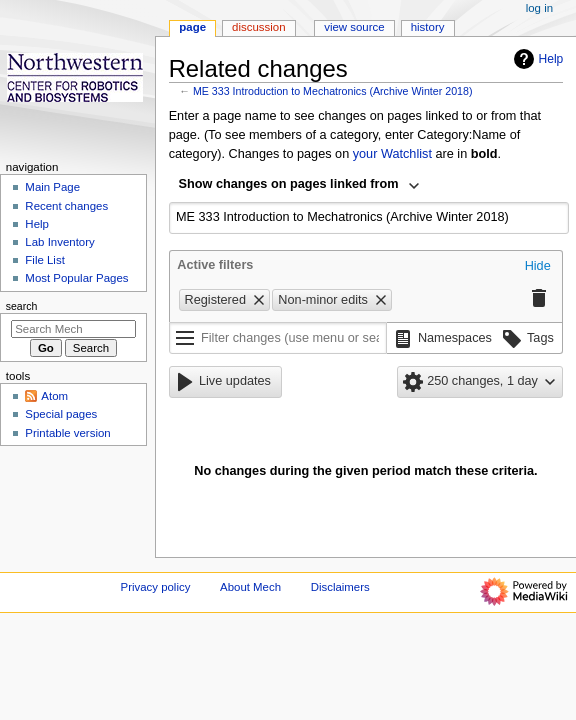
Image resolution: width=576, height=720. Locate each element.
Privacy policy (156, 587)
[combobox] (300, 186)
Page (192, 27)
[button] (538, 267)
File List (44, 260)
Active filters (215, 265)
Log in (539, 8)
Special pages (61, 414)
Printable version (67, 433)
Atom (54, 396)
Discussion (258, 27)
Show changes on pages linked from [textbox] (289, 184)
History (428, 27)
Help (536, 59)
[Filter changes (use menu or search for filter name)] (278, 338)
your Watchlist (392, 154)
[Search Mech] (73, 329)
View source (354, 27)
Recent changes (66, 206)
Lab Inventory (59, 242)
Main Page (52, 187)
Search (22, 306)
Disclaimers (340, 587)
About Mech (250, 587)
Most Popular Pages (76, 278)
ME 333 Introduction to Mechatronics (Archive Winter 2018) (333, 91)
